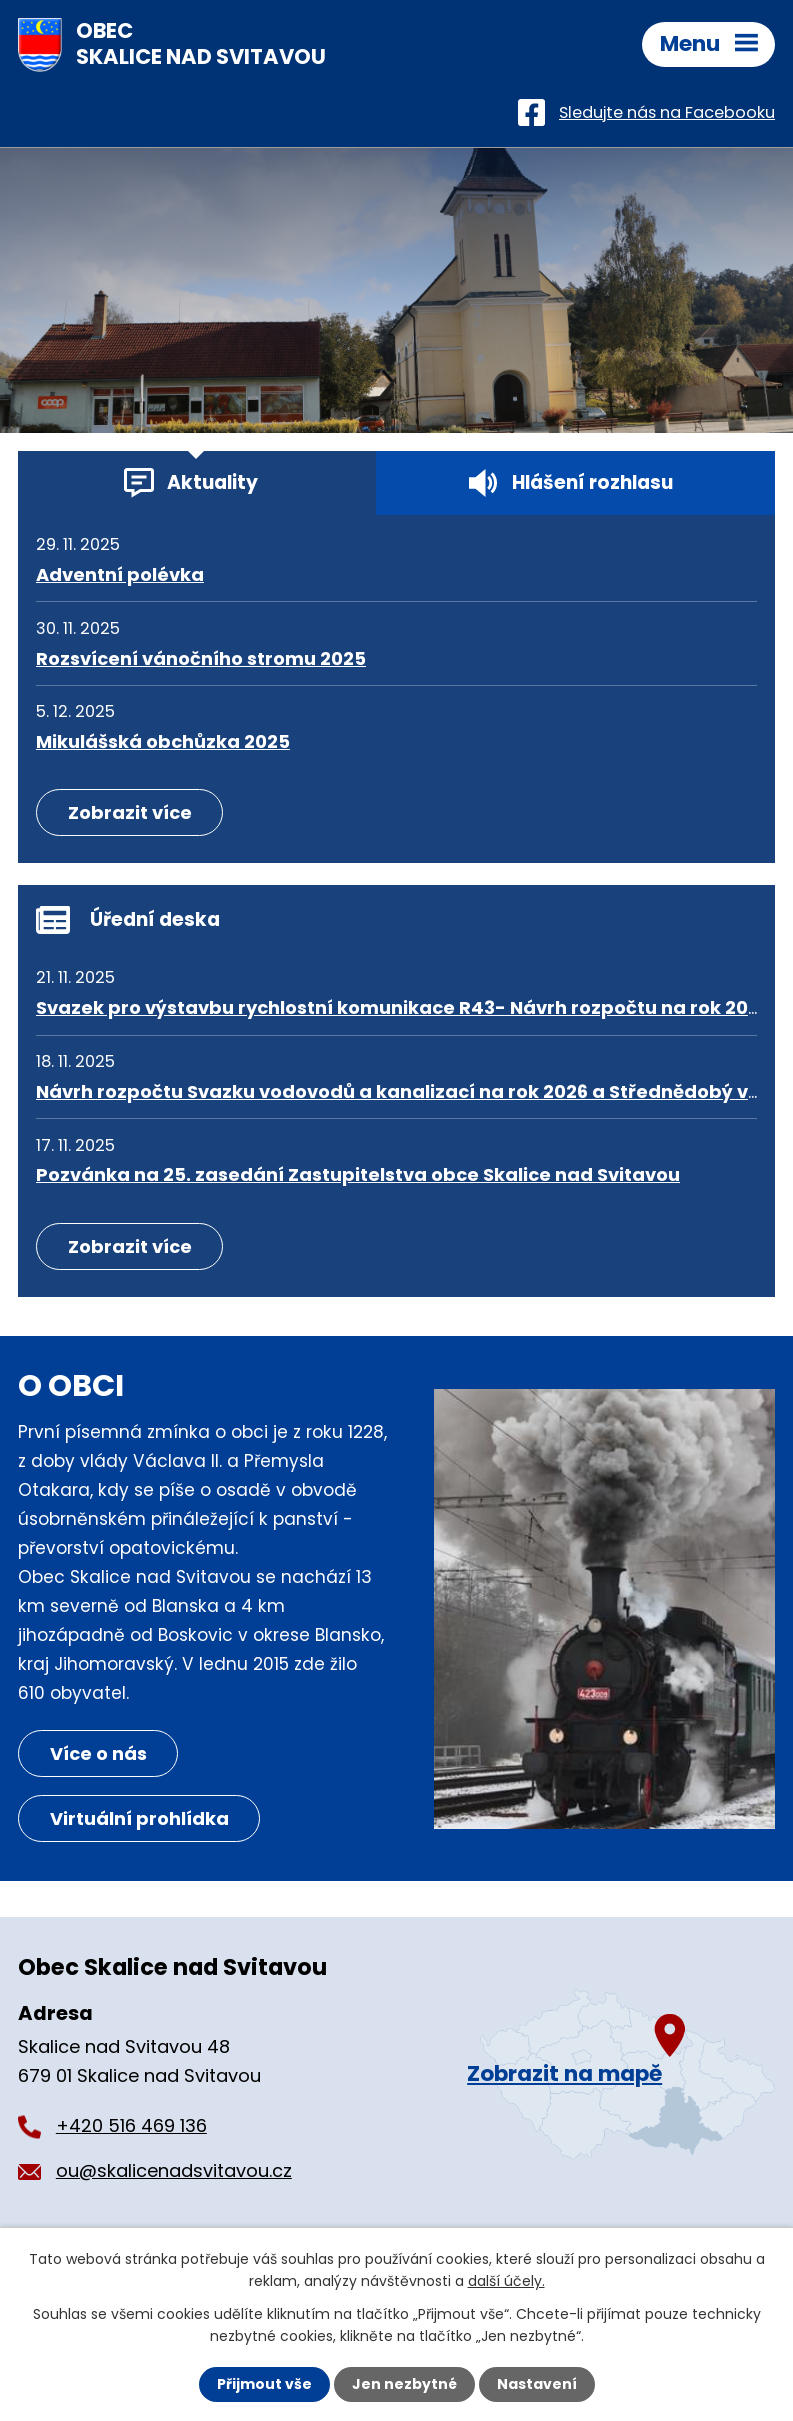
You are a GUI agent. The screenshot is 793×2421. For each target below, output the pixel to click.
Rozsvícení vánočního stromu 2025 (201, 658)
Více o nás (98, 1753)
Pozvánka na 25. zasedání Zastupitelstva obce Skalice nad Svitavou (358, 1174)
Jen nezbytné (404, 2384)
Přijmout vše (264, 2384)
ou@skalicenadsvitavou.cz (174, 2170)
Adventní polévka (120, 574)
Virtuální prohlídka (139, 1818)
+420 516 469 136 (131, 2125)
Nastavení (537, 2384)
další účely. (506, 2281)
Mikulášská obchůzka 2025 (163, 741)
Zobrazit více (130, 812)
